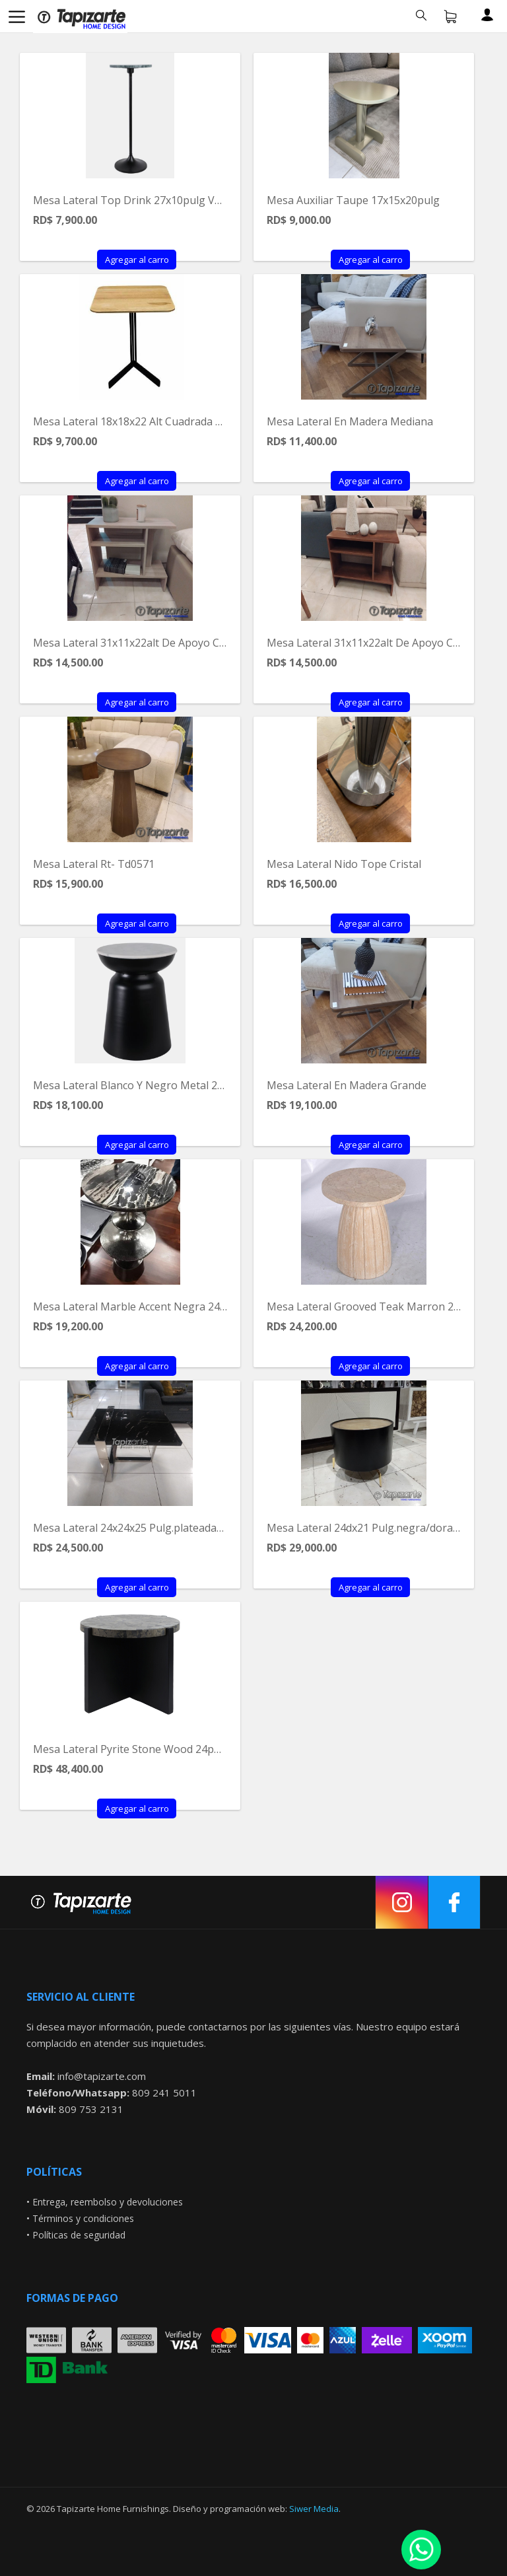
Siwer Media (314, 2509)
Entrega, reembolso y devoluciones (107, 2202)
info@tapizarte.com (101, 2076)
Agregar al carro (137, 260)
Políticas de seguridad (78, 2235)
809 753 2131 (91, 2109)
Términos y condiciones (83, 2218)
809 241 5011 (164, 2092)
